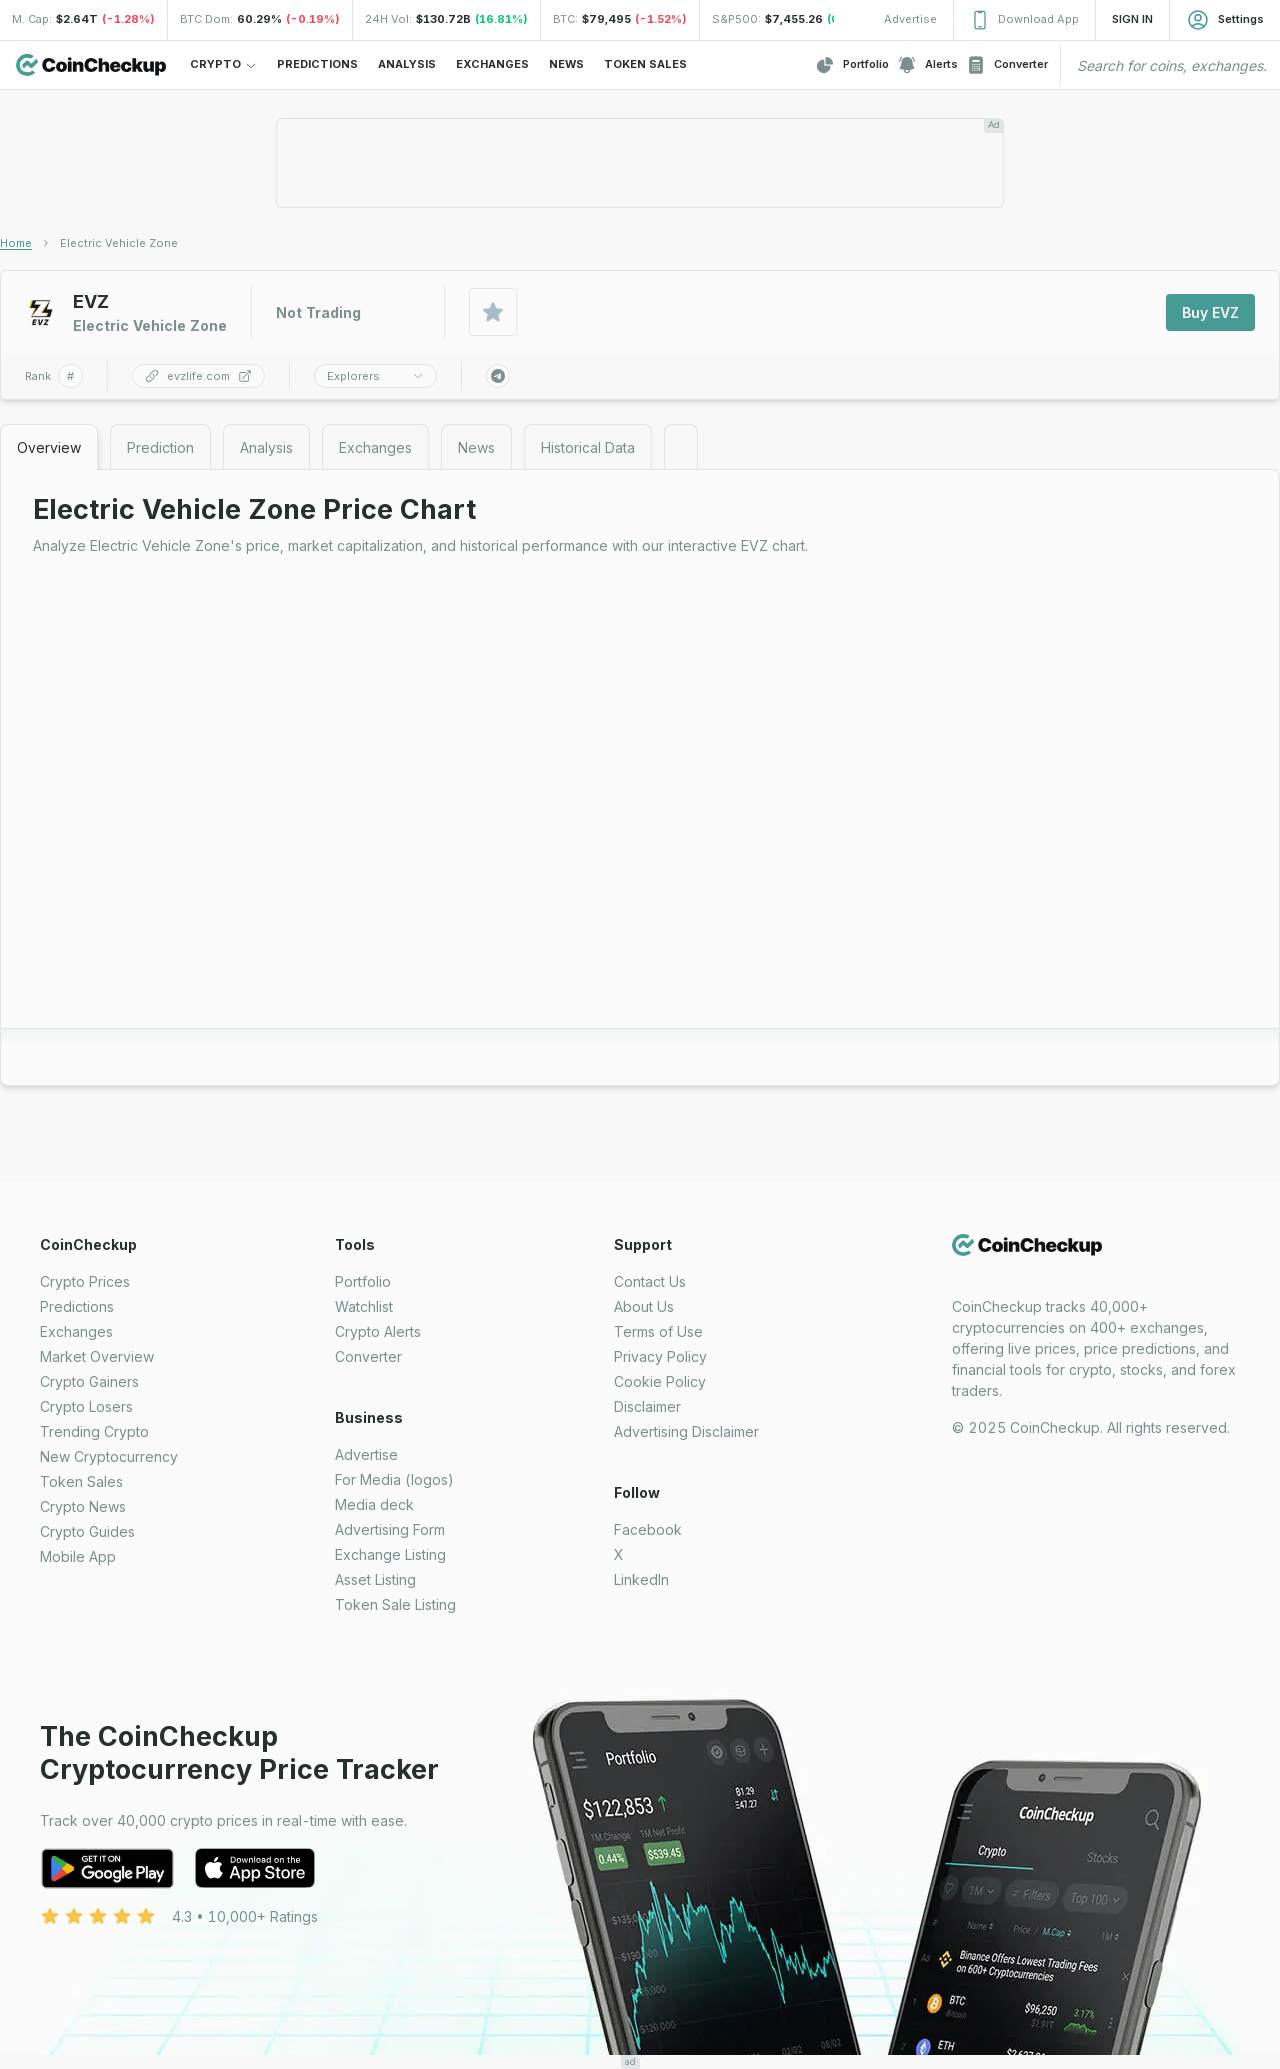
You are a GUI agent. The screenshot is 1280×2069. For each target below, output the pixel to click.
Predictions (77, 1306)
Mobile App (78, 1556)
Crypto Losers (86, 1406)
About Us (644, 1306)
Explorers (375, 376)
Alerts (927, 65)
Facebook (648, 1529)
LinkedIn (641, 1579)
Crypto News (83, 1506)
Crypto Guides (87, 1531)
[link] (119, 243)
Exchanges (76, 1331)
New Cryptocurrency (109, 1456)
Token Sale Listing (395, 1604)
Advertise (366, 1454)
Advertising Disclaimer (686, 1431)
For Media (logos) (394, 1479)
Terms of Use (658, 1331)
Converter (1007, 65)
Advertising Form (390, 1529)
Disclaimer (647, 1406)
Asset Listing (375, 1579)
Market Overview (97, 1356)
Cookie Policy (660, 1381)
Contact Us (650, 1281)
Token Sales (81, 1481)
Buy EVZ (1210, 312)
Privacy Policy (660, 1356)
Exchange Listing (390, 1554)
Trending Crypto (94, 1431)
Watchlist (364, 1306)
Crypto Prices (85, 1281)
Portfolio (852, 65)
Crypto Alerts (378, 1331)
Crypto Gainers (89, 1381)
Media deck (374, 1504)
